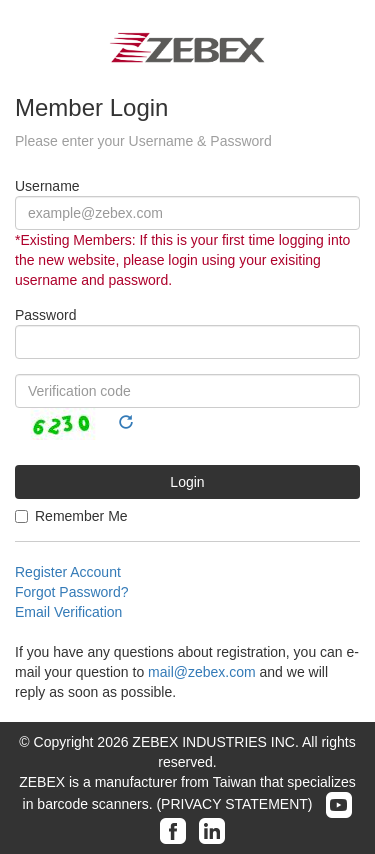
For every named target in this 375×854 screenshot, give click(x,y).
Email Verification (68, 612)
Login (187, 482)
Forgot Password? (72, 592)
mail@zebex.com (202, 672)
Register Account (68, 572)
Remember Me (71, 516)
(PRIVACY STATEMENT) (234, 804)
